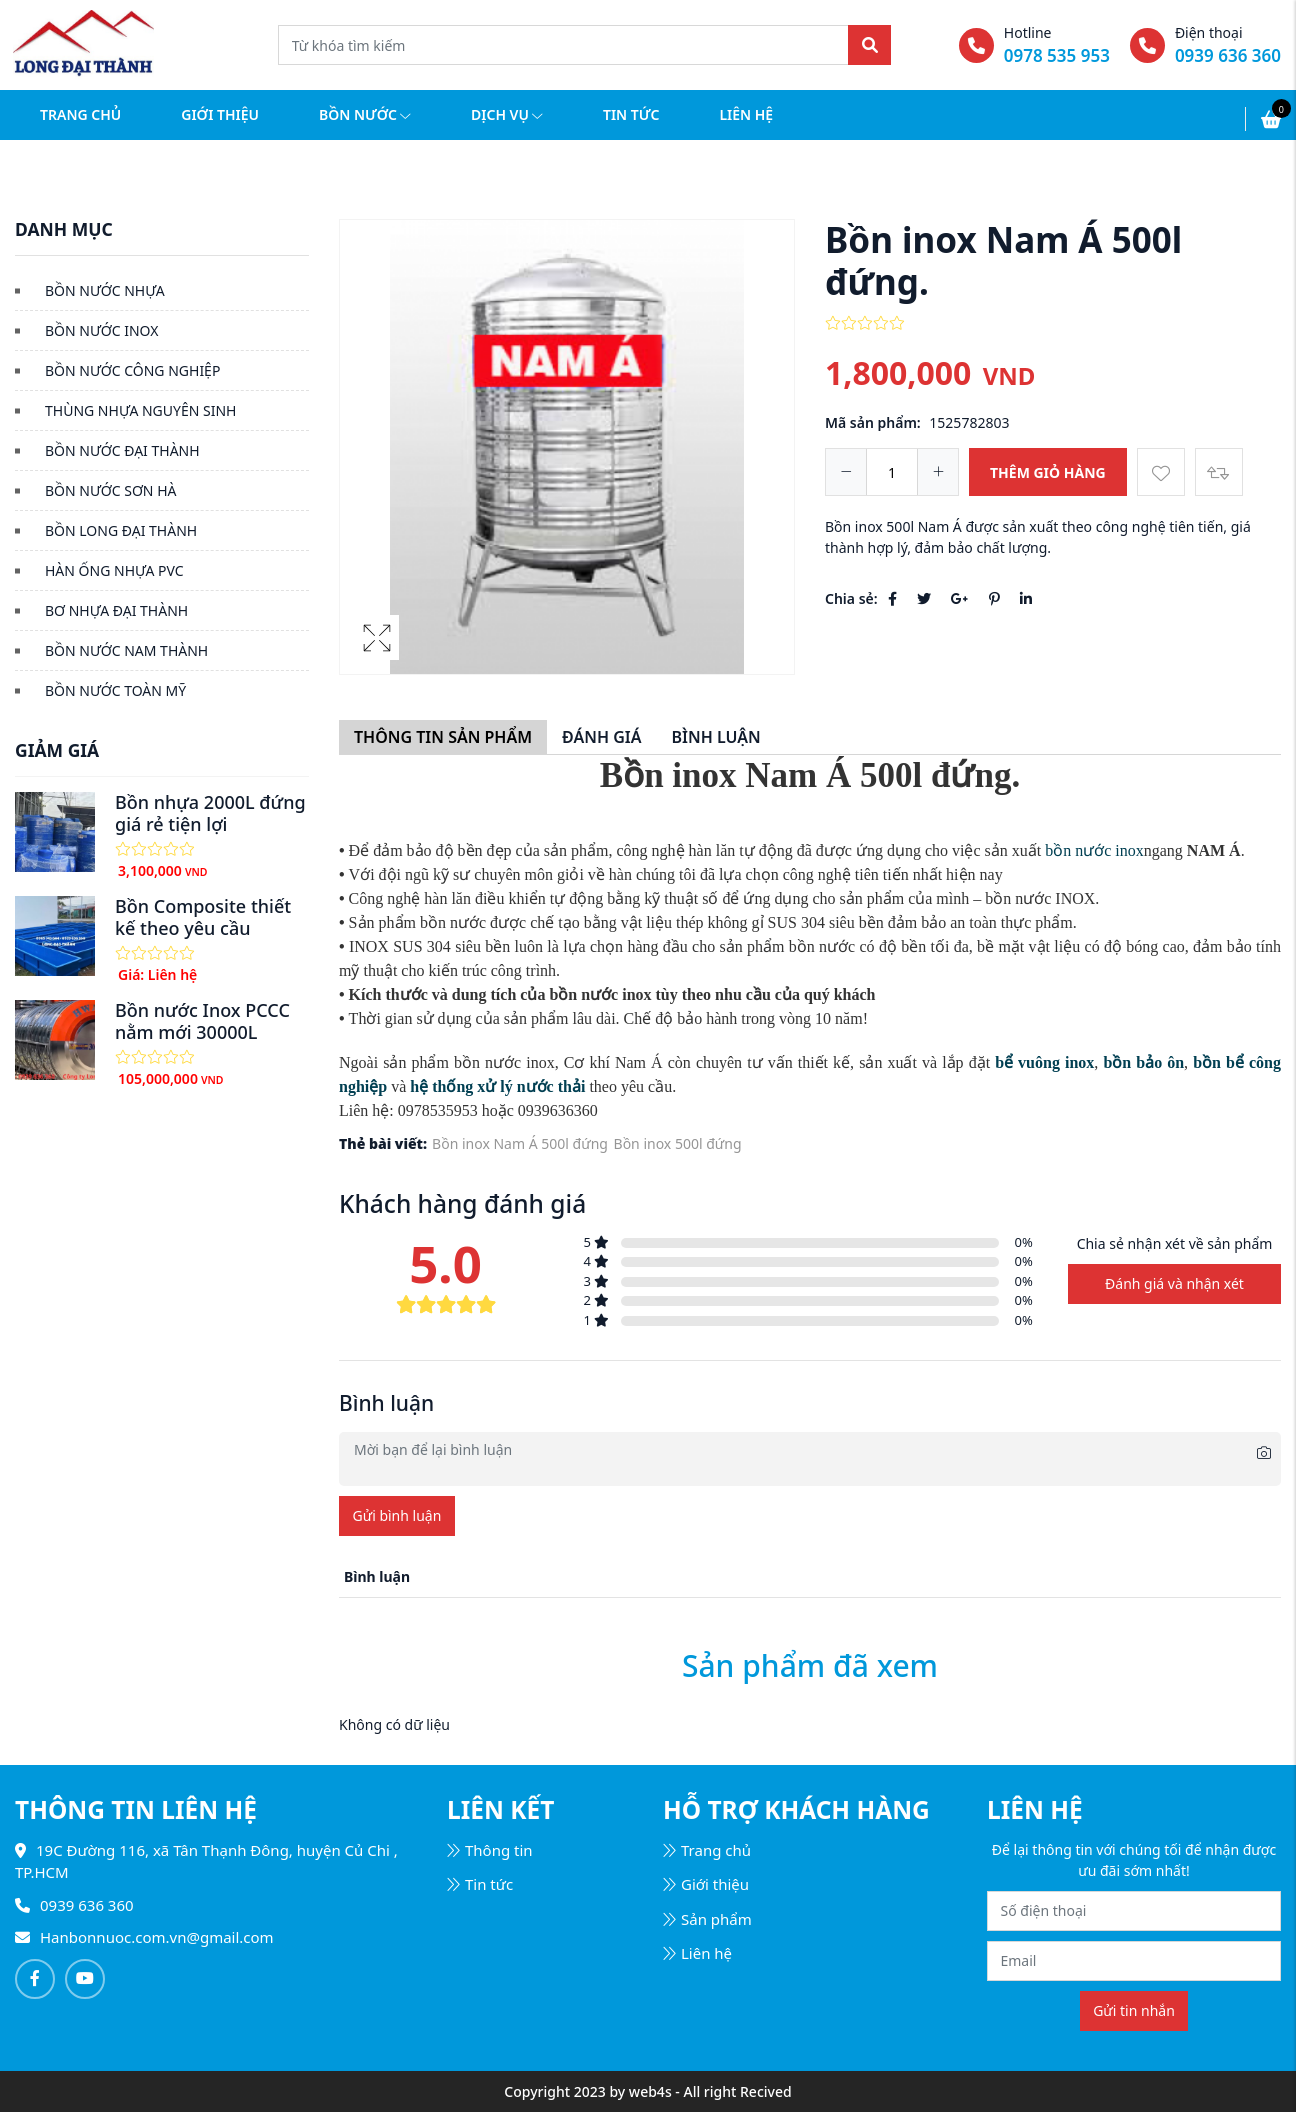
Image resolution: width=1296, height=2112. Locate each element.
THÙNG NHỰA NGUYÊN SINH (140, 410)
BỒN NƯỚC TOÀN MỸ (115, 690)
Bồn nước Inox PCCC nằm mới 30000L (202, 1021)
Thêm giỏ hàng (1048, 472)
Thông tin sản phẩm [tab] (443, 737)
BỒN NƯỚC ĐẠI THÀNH (122, 450)
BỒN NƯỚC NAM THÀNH (126, 650)
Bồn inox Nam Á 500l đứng (520, 1143)
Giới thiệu (220, 114)
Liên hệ (746, 114)
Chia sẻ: (851, 598)
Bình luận (715, 737)
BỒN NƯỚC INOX (101, 330)
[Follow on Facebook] (35, 1979)
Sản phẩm (707, 1919)
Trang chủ (80, 114)
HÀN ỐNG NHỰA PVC (114, 570)
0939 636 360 (1228, 55)
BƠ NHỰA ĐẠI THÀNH (116, 610)
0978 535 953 (1057, 55)
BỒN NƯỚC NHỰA (105, 290)
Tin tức (631, 114)
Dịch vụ (507, 114)
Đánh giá (601, 737)
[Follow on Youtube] (85, 1979)
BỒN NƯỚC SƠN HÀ (110, 490)
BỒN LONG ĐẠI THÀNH (121, 530)
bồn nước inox (1094, 850)
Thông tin (490, 1850)
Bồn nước (365, 114)
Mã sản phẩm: (873, 422)
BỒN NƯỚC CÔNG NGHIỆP (132, 370)
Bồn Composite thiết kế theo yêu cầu (203, 917)
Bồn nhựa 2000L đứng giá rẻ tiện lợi (210, 813)
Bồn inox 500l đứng (678, 1143)
